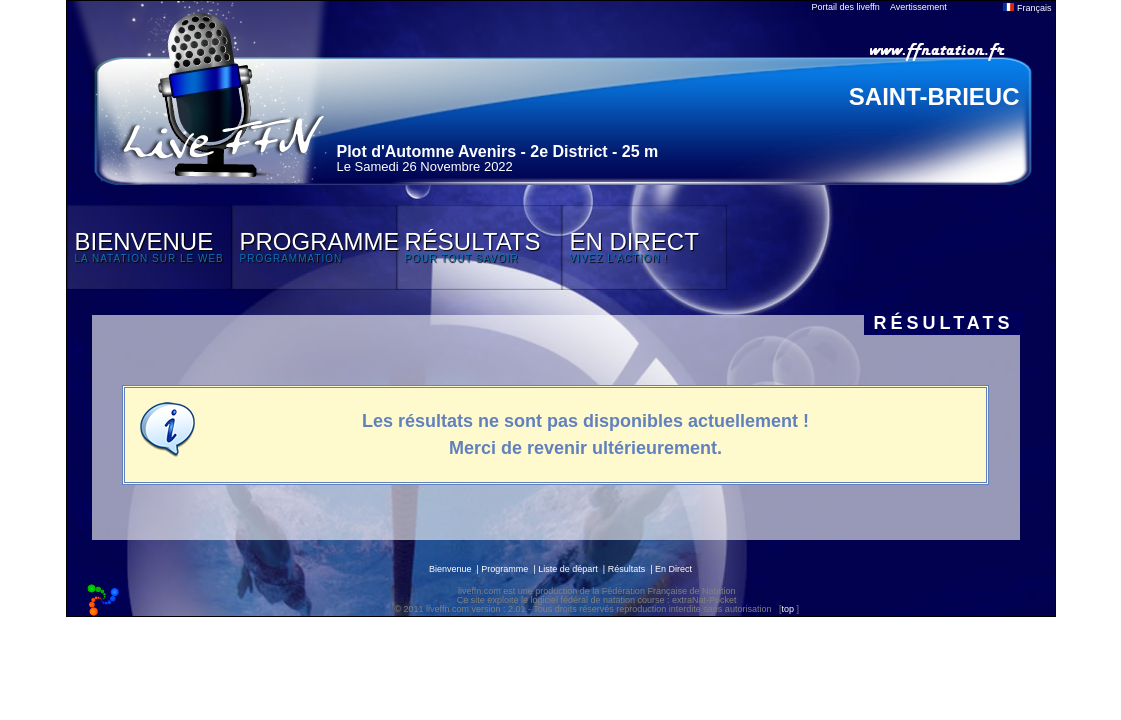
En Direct (673, 569)
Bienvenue (450, 569)
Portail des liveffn (846, 7)
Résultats (627, 569)
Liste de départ (568, 569)
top (787, 609)
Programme (504, 569)
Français (1027, 8)
